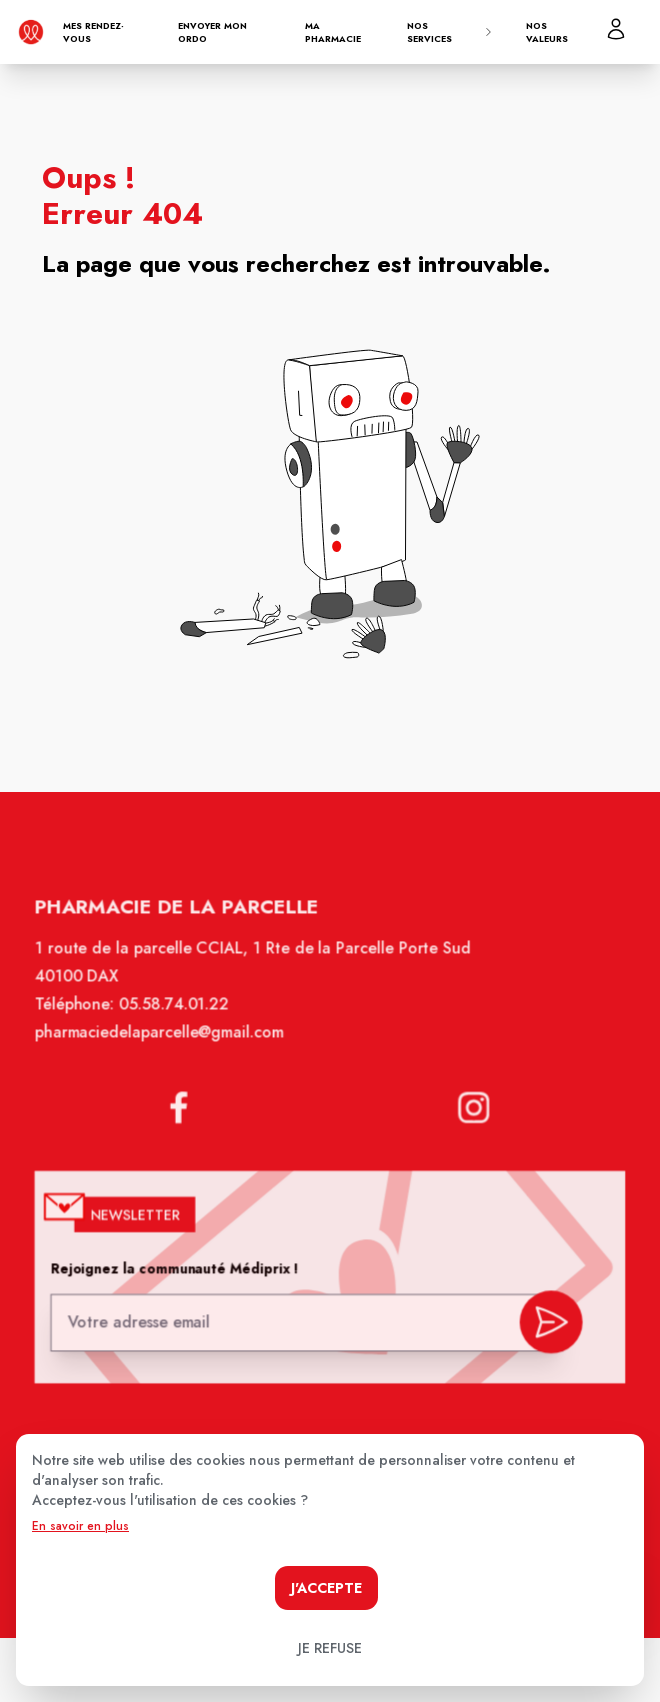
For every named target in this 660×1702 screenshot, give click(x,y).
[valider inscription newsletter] (545, 1321)
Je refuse (330, 1648)
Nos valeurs (547, 32)
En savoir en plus (80, 1526)
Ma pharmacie (333, 32)
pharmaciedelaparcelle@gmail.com (163, 1044)
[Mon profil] (616, 29)
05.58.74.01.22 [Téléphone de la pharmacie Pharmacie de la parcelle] (177, 1017)
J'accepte (326, 1588)
